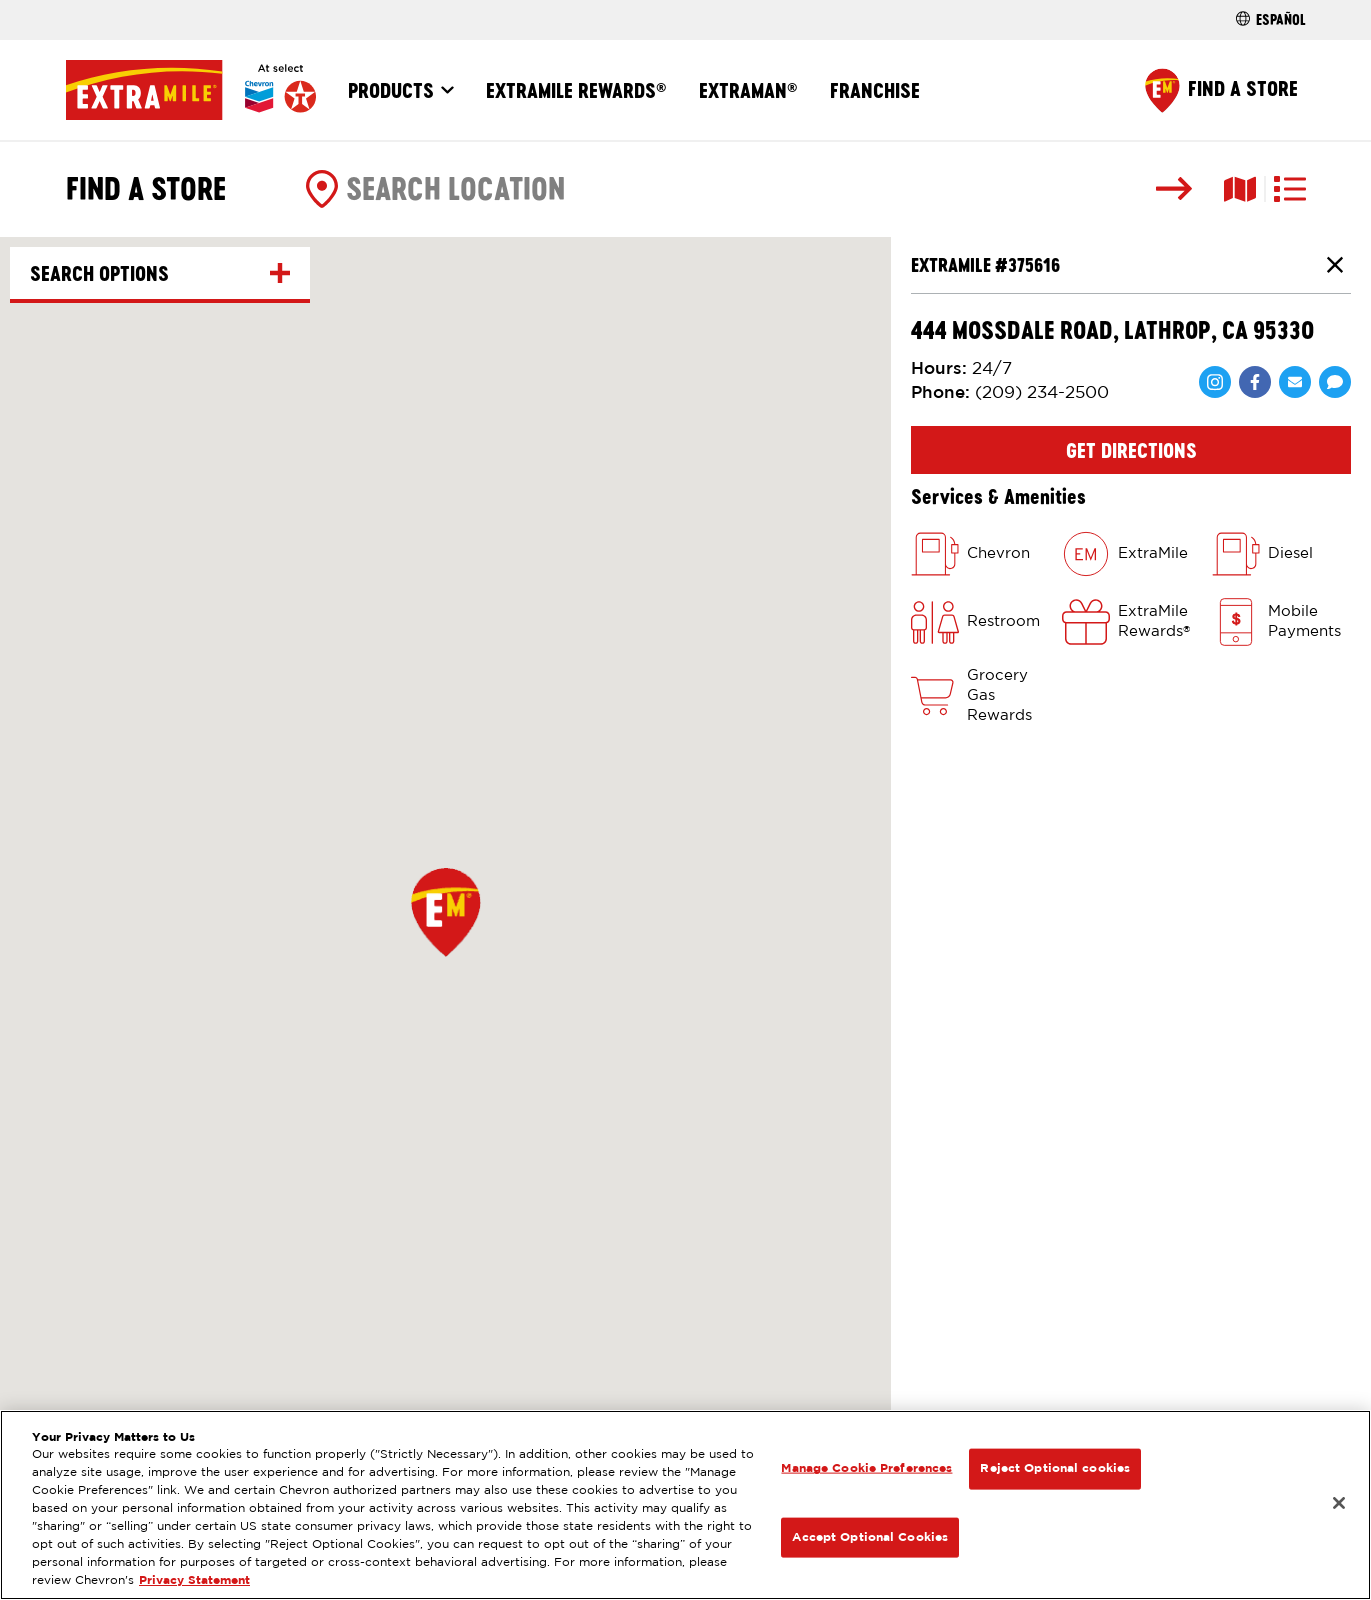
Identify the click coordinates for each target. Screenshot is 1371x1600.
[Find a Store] (1221, 90)
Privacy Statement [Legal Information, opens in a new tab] (194, 1580)
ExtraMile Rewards (576, 90)
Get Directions (1131, 450)
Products (391, 90)
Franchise (875, 90)
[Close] (1339, 1503)
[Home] (191, 89)
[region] (685, 1505)
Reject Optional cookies (1055, 1468)
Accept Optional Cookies (870, 1536)
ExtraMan (748, 90)
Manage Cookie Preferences (866, 1468)
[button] (446, 912)
